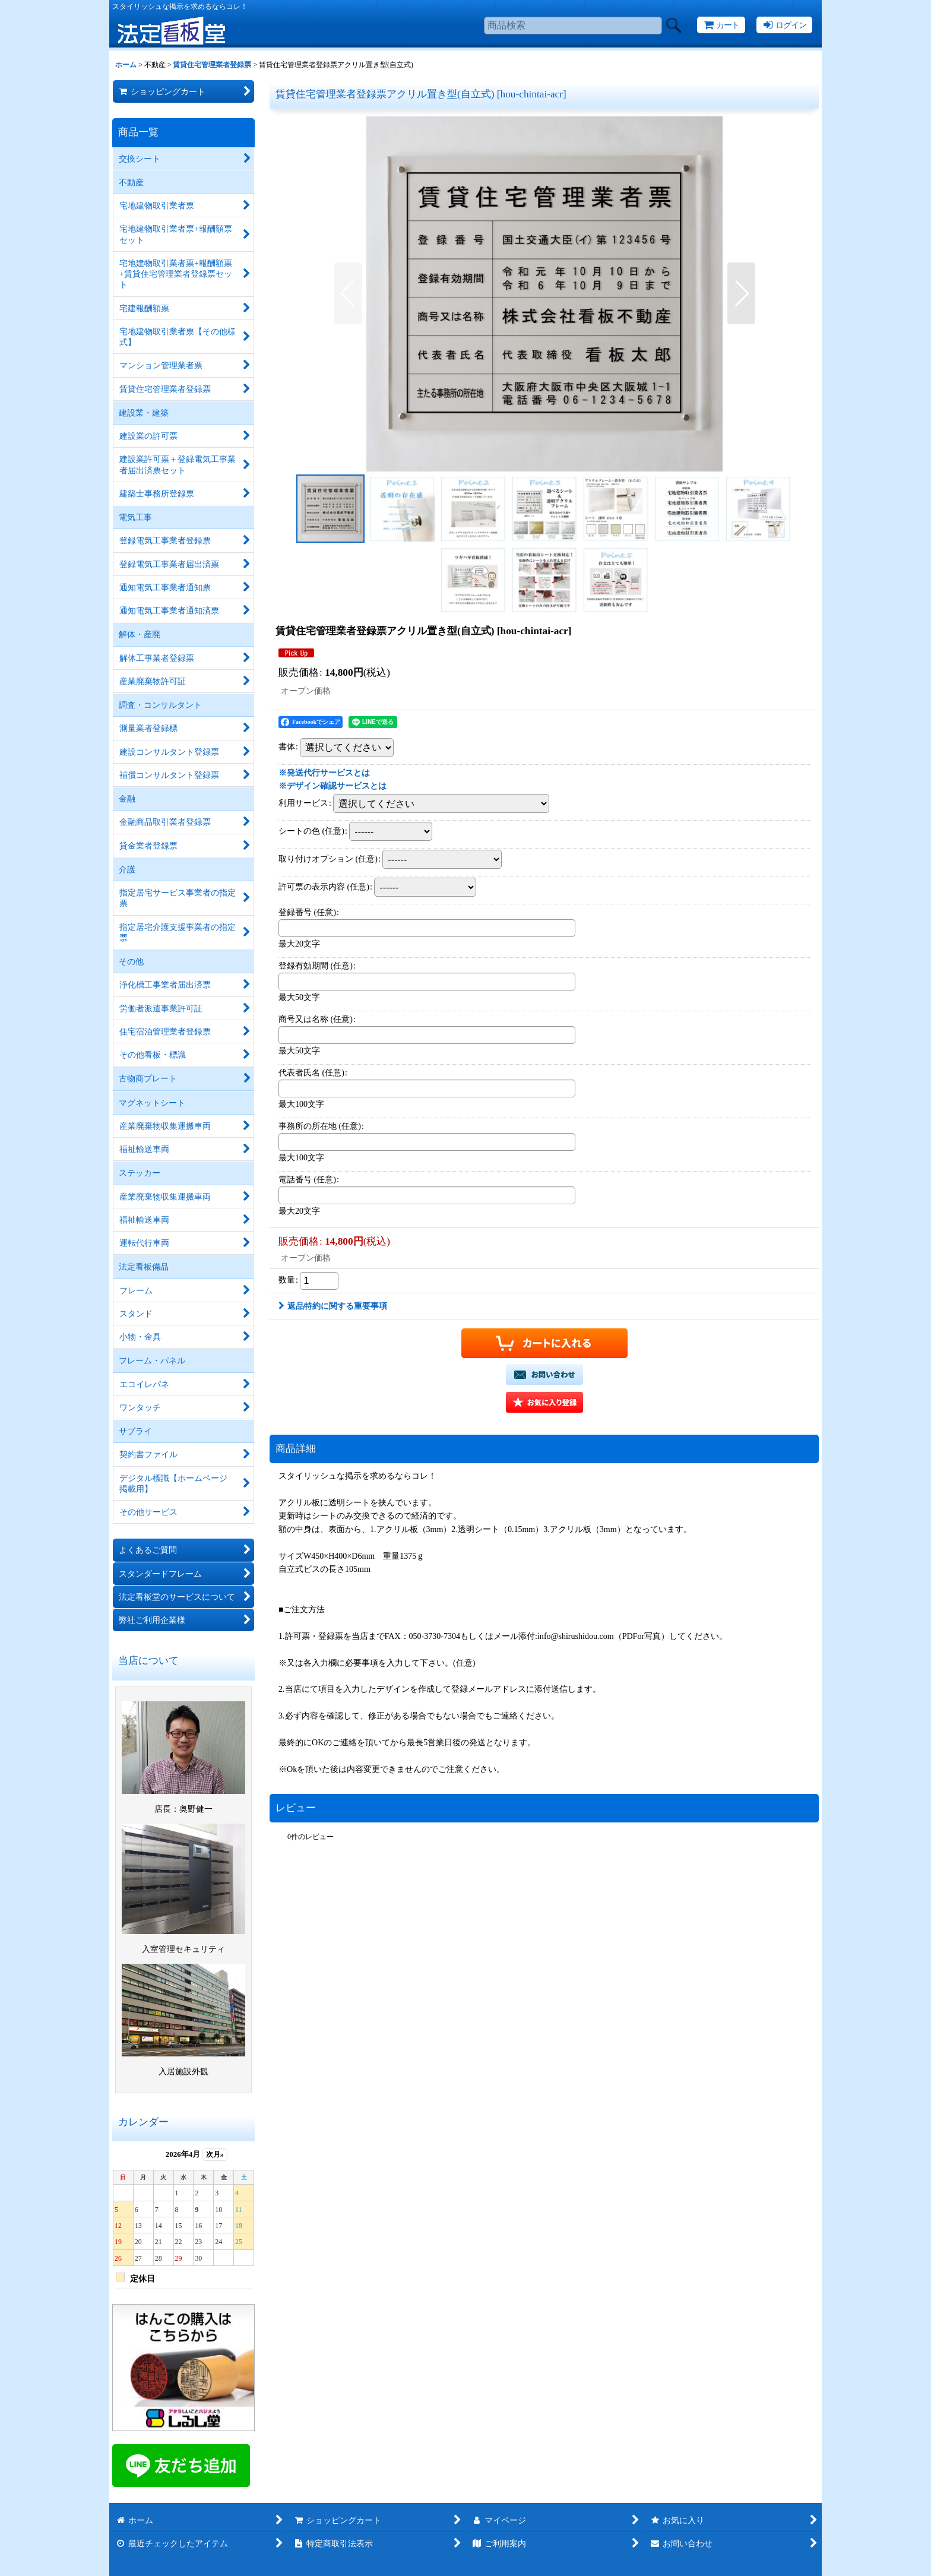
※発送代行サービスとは (324, 772)
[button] (348, 293)
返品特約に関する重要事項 (332, 1306)
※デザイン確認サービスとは (332, 785)
